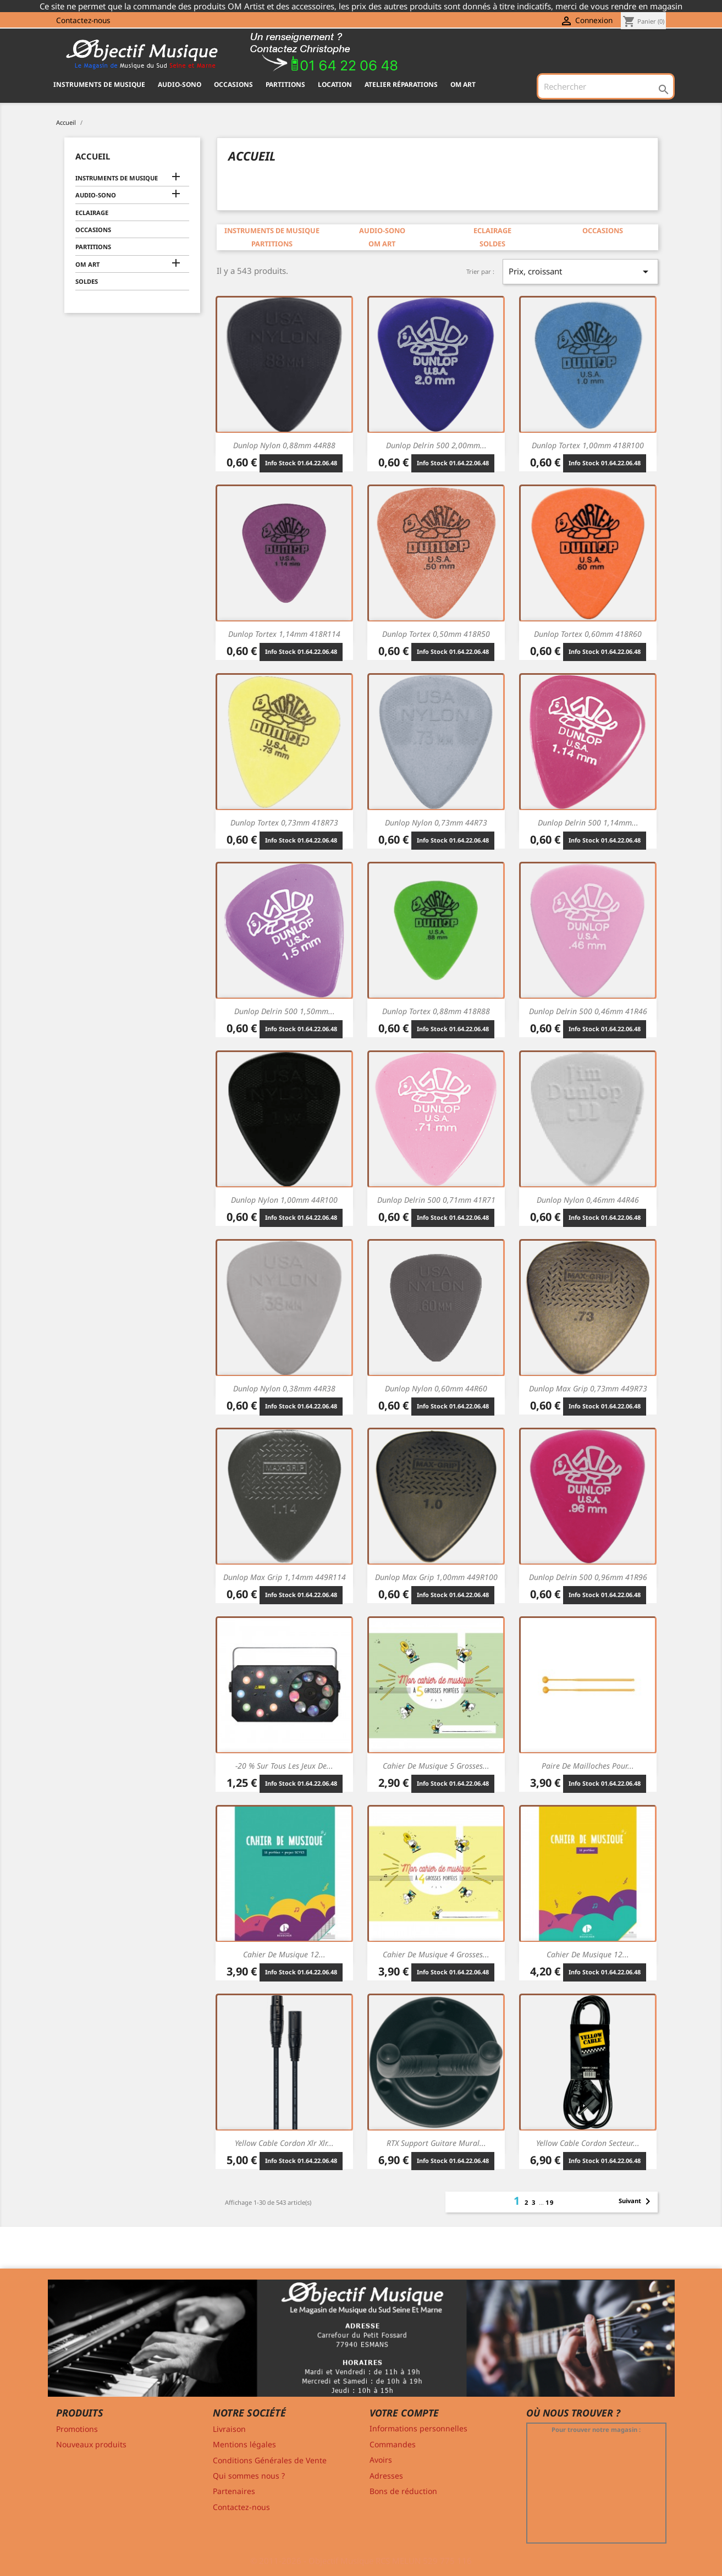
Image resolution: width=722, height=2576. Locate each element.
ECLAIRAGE (91, 212)
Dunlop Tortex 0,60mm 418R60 (588, 634)
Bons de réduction (403, 2491)
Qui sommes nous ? (249, 2475)
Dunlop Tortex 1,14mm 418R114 (284, 634)
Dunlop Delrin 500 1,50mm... (284, 1011)
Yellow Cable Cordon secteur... (588, 2143)
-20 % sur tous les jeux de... (284, 1765)
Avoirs (381, 2459)
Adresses (386, 2475)
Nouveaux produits (91, 2444)
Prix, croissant (580, 271)
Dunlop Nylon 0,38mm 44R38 (284, 1388)
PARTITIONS (285, 84)
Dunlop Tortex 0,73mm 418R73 (284, 822)
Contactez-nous (83, 20)
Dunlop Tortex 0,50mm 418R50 (436, 634)
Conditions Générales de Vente (270, 2460)
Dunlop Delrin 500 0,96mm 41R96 (588, 1577)
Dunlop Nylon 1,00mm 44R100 (284, 1200)
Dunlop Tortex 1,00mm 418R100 (588, 445)
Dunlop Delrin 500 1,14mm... (588, 822)
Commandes (393, 2444)
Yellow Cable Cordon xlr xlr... (284, 2143)
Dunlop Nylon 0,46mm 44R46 (588, 1200)
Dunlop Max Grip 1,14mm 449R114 (284, 1577)
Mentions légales (244, 2444)
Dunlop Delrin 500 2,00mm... (436, 445)
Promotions (77, 2429)
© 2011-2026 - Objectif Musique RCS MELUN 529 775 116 (361, 2560)
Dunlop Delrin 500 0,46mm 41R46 (588, 1011)
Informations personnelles (418, 2428)
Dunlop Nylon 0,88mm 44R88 (284, 445)
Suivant (636, 2201)
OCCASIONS (233, 84)
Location (335, 84)
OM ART (463, 84)
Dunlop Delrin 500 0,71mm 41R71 (436, 1200)
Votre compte (404, 2412)
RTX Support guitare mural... (436, 2143)
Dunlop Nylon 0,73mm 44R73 (436, 822)
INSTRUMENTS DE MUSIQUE (99, 84)
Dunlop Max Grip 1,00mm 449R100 (436, 1577)
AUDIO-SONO (179, 84)
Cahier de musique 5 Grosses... (436, 1765)
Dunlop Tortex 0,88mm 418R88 (436, 1011)
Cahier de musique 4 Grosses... (436, 1954)
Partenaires (234, 2491)
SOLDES (86, 281)
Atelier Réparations (401, 84)
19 (549, 2202)
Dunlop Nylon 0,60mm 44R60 (436, 1388)
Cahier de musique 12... (284, 1954)
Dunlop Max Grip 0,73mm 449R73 (588, 1388)
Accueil (92, 156)
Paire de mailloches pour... (588, 1765)
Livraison (229, 2429)
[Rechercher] (605, 86)
